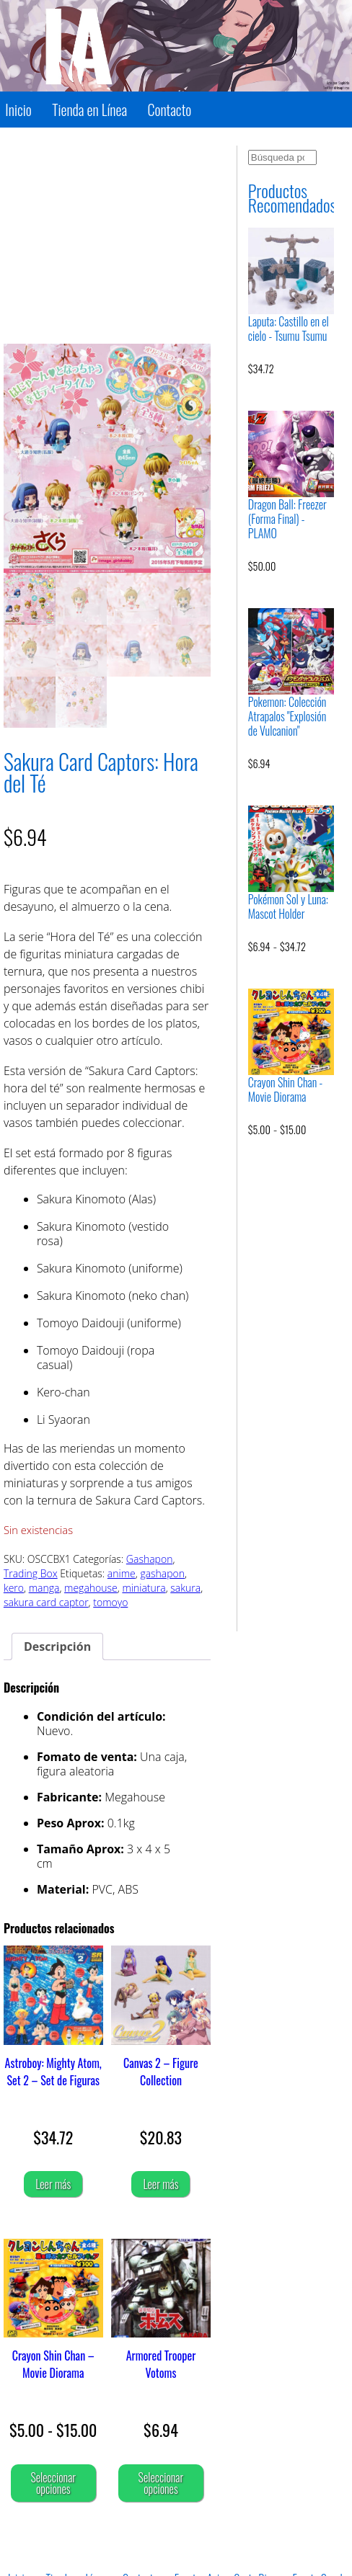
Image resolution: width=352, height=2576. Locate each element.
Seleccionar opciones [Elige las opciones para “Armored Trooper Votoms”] (161, 2483)
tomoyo (110, 1602)
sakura (185, 1588)
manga (44, 1588)
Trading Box (31, 1573)
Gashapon (149, 1559)
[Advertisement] (107, 236)
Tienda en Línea (89, 109)
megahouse (91, 1588)
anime (121, 1573)
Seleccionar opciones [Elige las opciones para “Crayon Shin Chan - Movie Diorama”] (53, 2483)
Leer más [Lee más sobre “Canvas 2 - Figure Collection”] (160, 2184)
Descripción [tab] (57, 1646)
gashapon (162, 1573)
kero (14, 1588)
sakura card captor (46, 1602)
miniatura (143, 1588)
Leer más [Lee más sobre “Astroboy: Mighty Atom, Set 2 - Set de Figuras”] (53, 2184)
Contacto (169, 109)
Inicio (18, 109)
